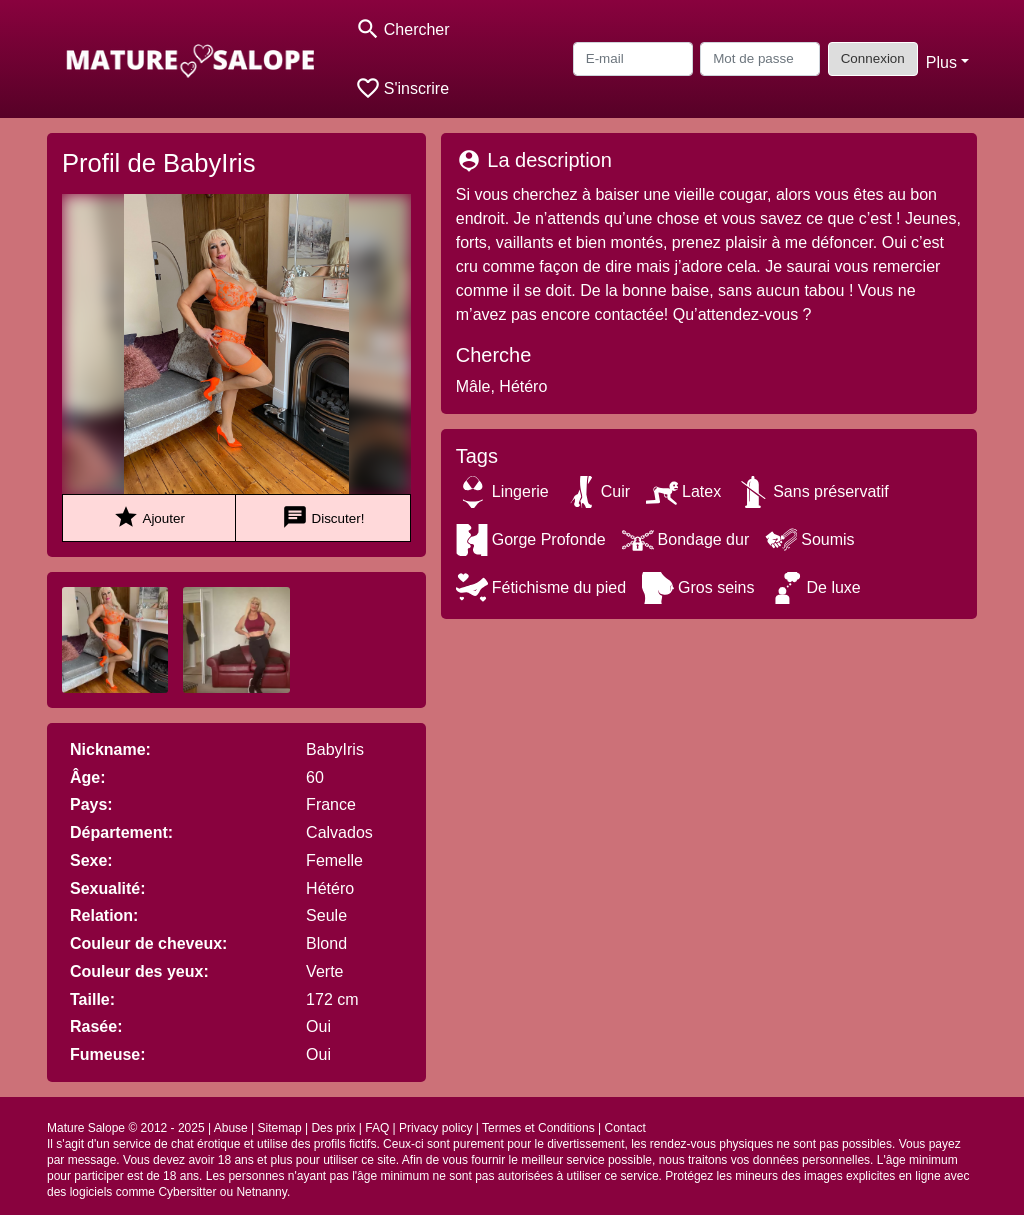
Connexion (873, 58)
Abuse (231, 1128)
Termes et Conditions (538, 1128)
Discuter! (323, 517)
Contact (624, 1128)
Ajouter (148, 517)
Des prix (333, 1128)
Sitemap (280, 1128)
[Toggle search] (402, 29)
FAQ (377, 1128)
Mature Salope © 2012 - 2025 (126, 1128)
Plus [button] (941, 62)
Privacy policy (435, 1128)
